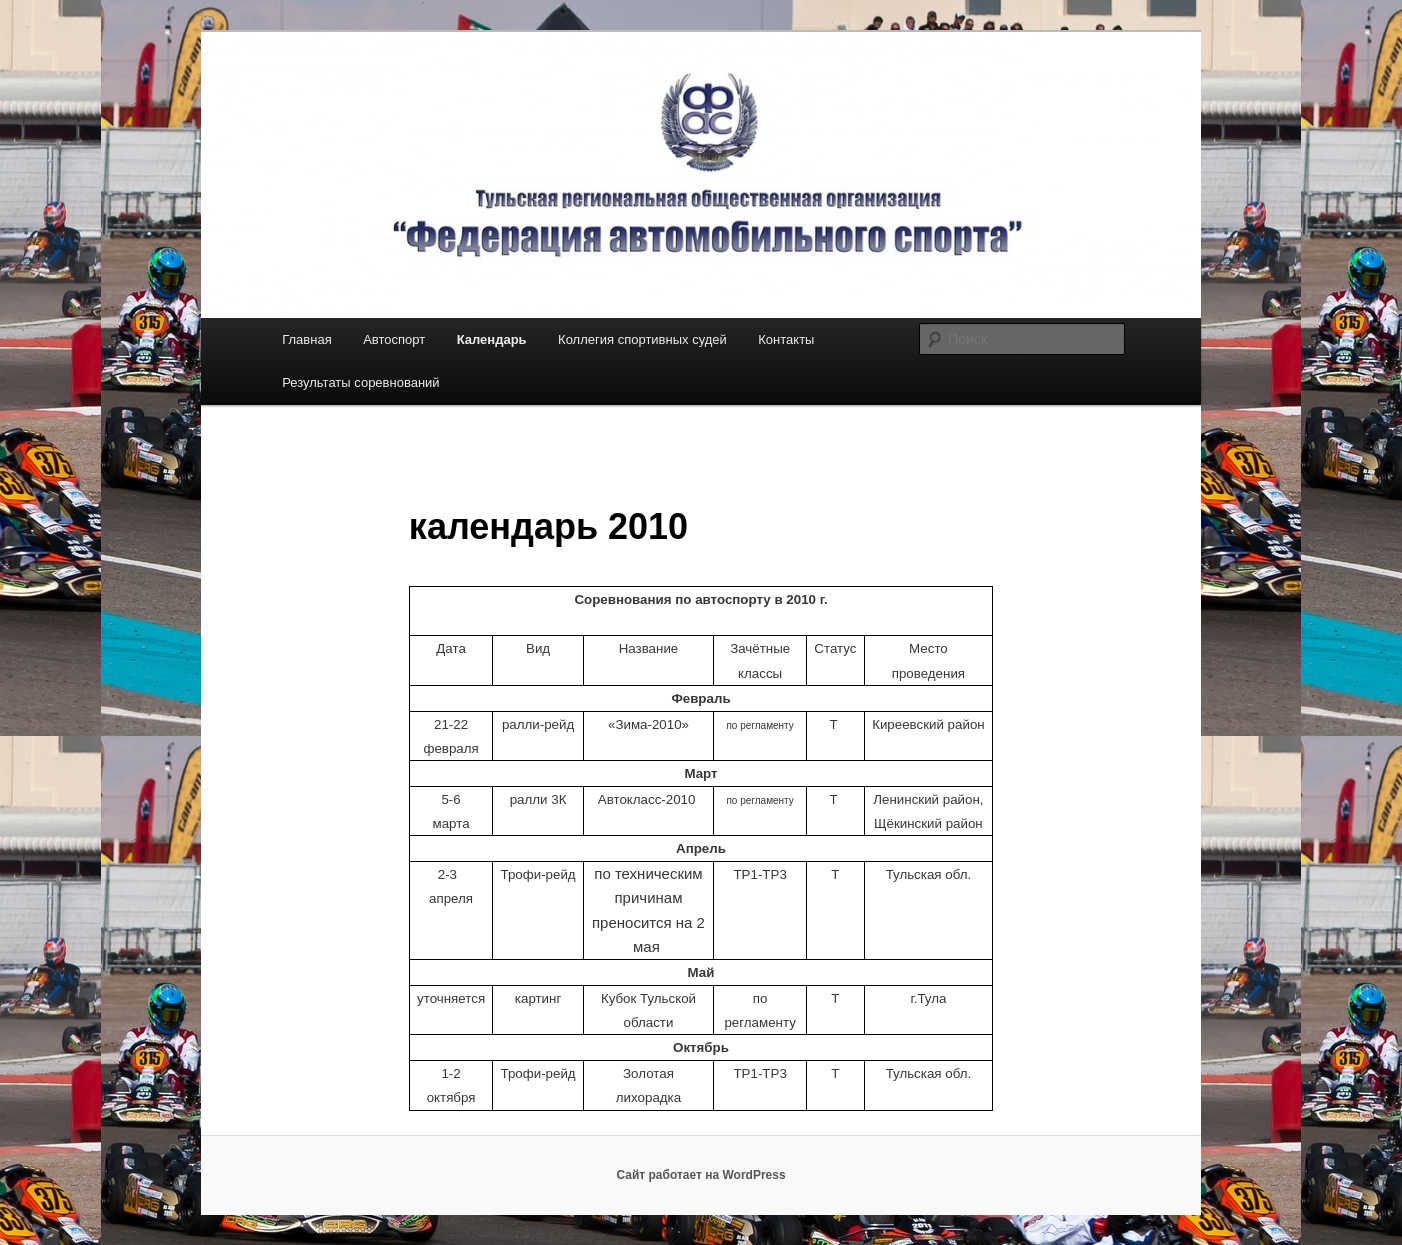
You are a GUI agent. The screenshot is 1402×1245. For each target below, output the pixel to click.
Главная (306, 339)
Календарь (492, 339)
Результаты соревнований (360, 382)
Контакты (786, 339)
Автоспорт (394, 339)
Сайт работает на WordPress (700, 1175)
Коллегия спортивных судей (642, 339)
